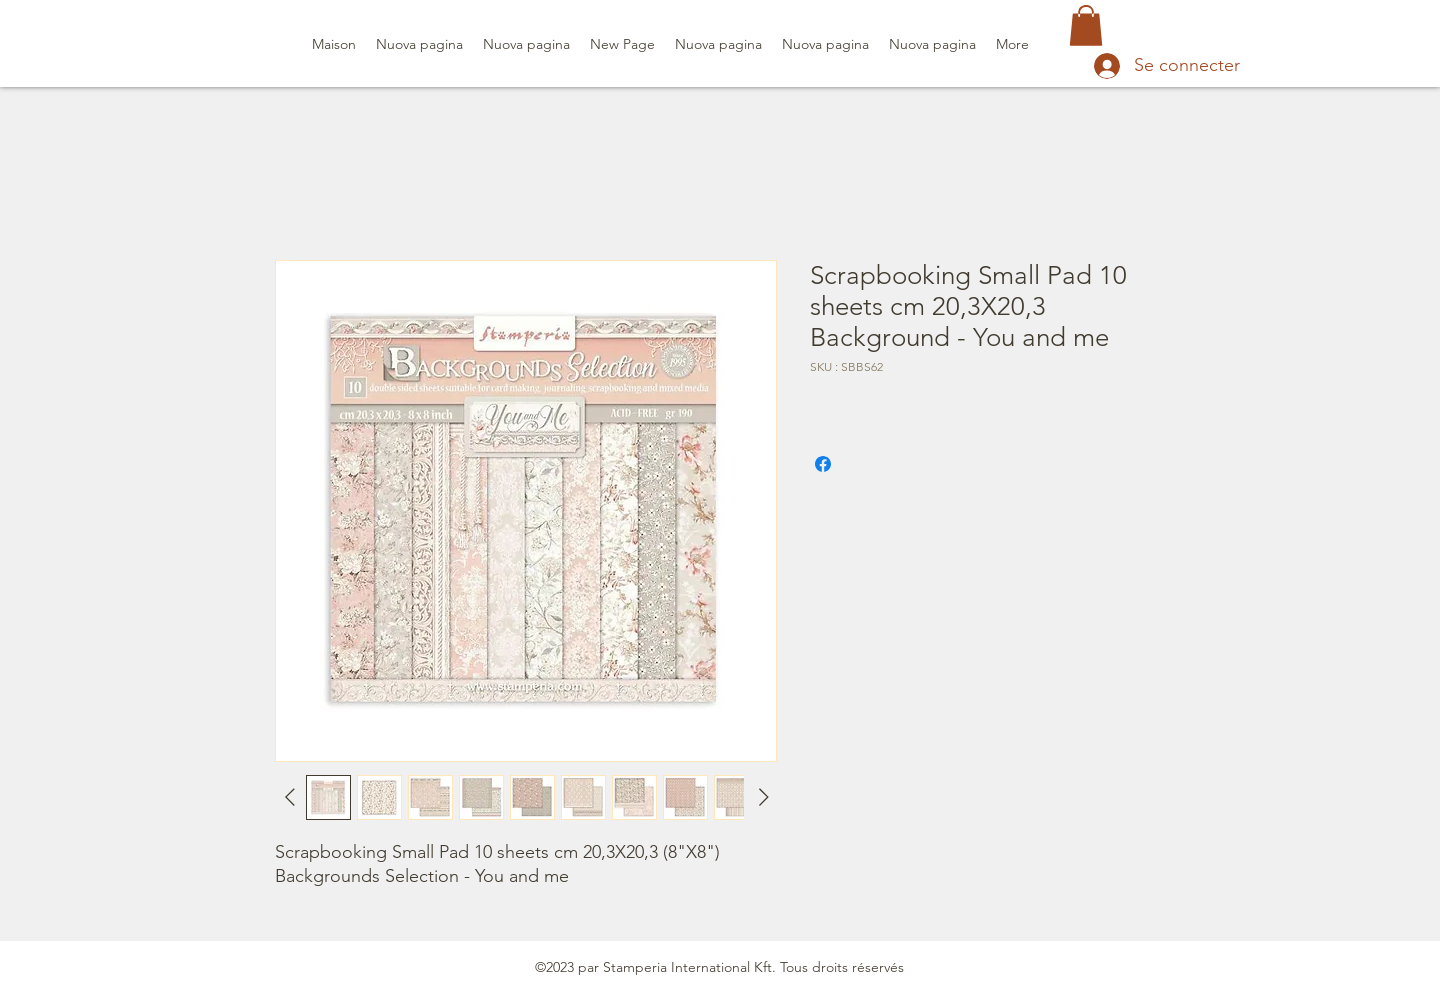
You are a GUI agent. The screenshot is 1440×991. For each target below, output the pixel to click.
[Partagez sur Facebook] (823, 464)
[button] (1086, 25)
